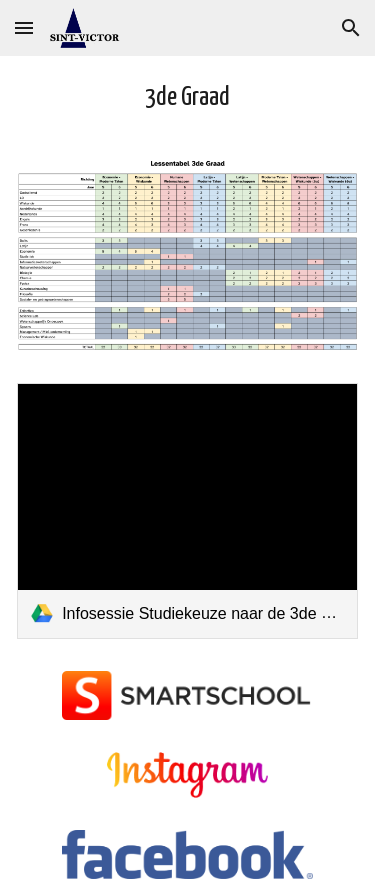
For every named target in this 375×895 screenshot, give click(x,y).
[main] (187, 98)
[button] (24, 27)
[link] (187, 511)
